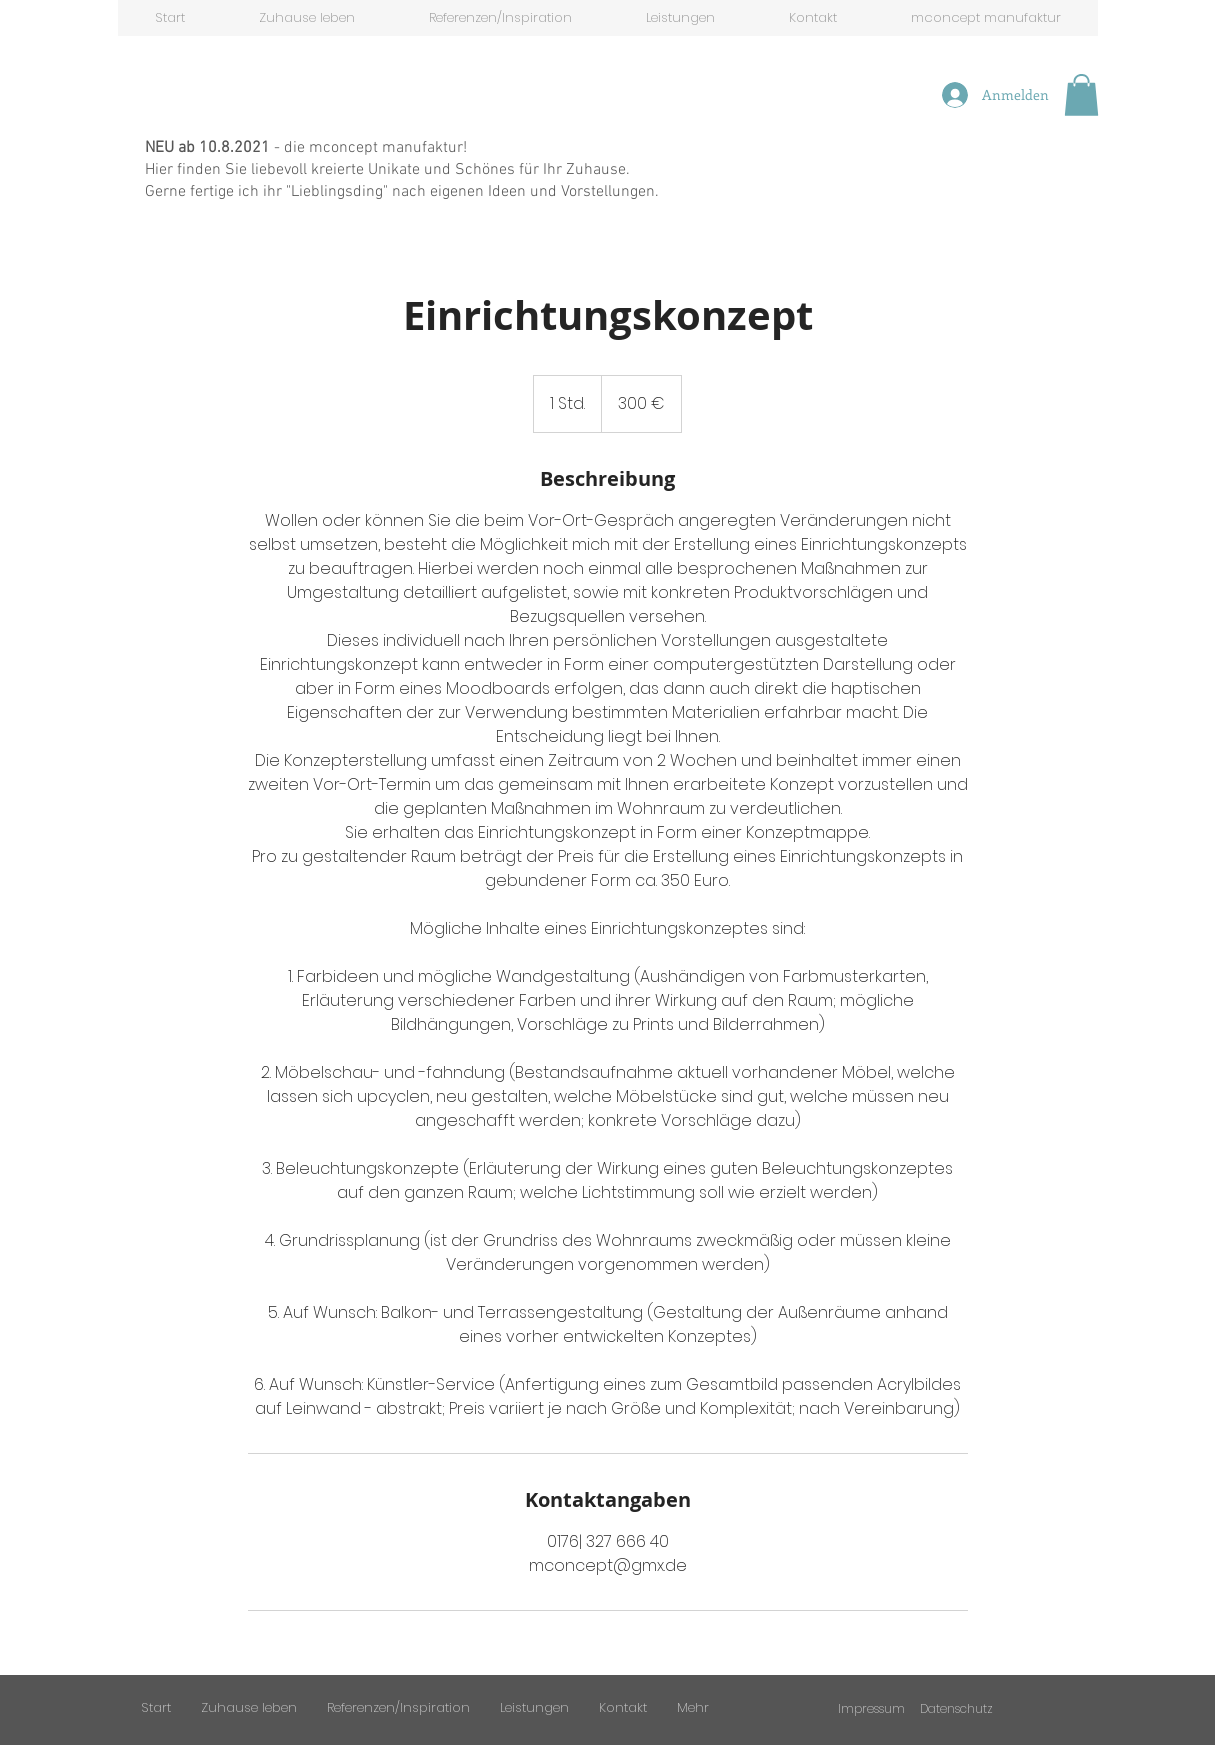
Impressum (871, 1708)
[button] (1081, 95)
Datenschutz (956, 1708)
